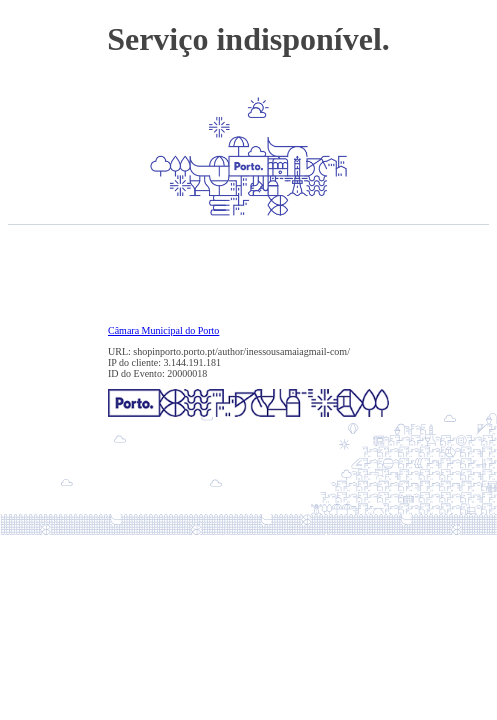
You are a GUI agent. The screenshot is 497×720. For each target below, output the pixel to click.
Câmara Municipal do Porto (163, 330)
